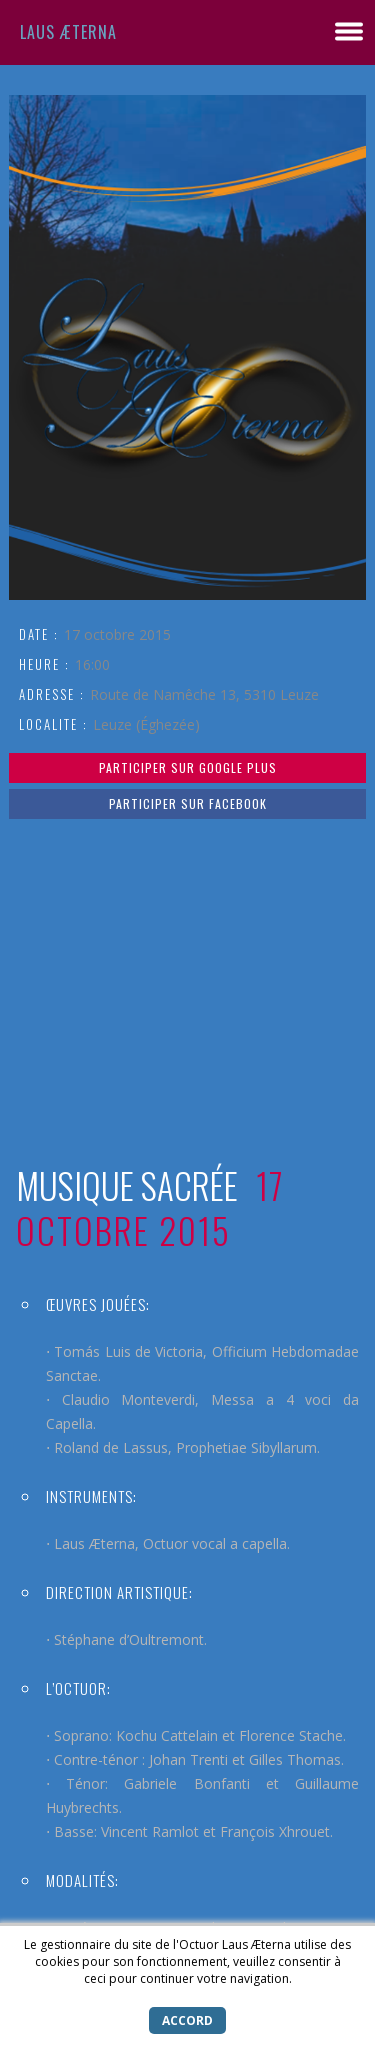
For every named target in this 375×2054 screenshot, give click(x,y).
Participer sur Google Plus (188, 767)
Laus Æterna (68, 32)
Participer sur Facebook (188, 803)
